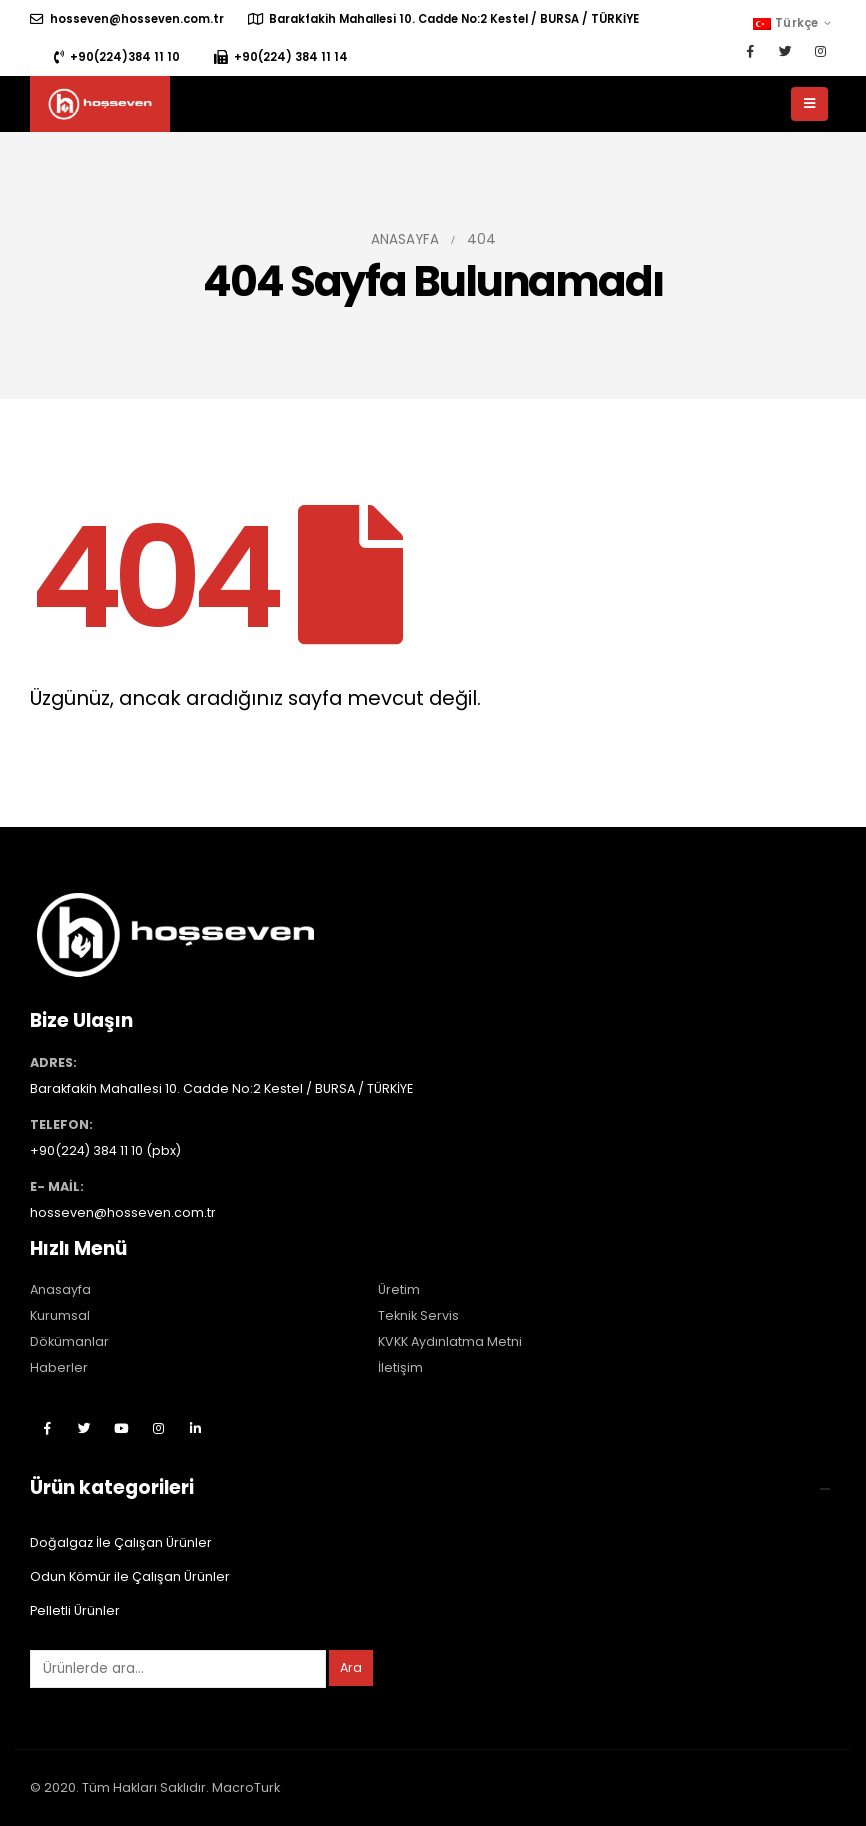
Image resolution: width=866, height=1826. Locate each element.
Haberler (59, 1367)
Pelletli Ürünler (75, 1610)
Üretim (399, 1289)
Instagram (158, 1428)
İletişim (400, 1367)
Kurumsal (60, 1315)
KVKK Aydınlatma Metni (450, 1341)
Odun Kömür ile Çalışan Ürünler (130, 1576)
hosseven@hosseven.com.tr (127, 19)
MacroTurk (246, 1787)
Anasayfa (60, 1289)
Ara (351, 1667)
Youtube (121, 1428)
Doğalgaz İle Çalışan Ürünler (121, 1542)
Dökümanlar (69, 1341)
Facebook (47, 1428)
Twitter (84, 1428)
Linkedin (195, 1428)
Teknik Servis (418, 1315)
